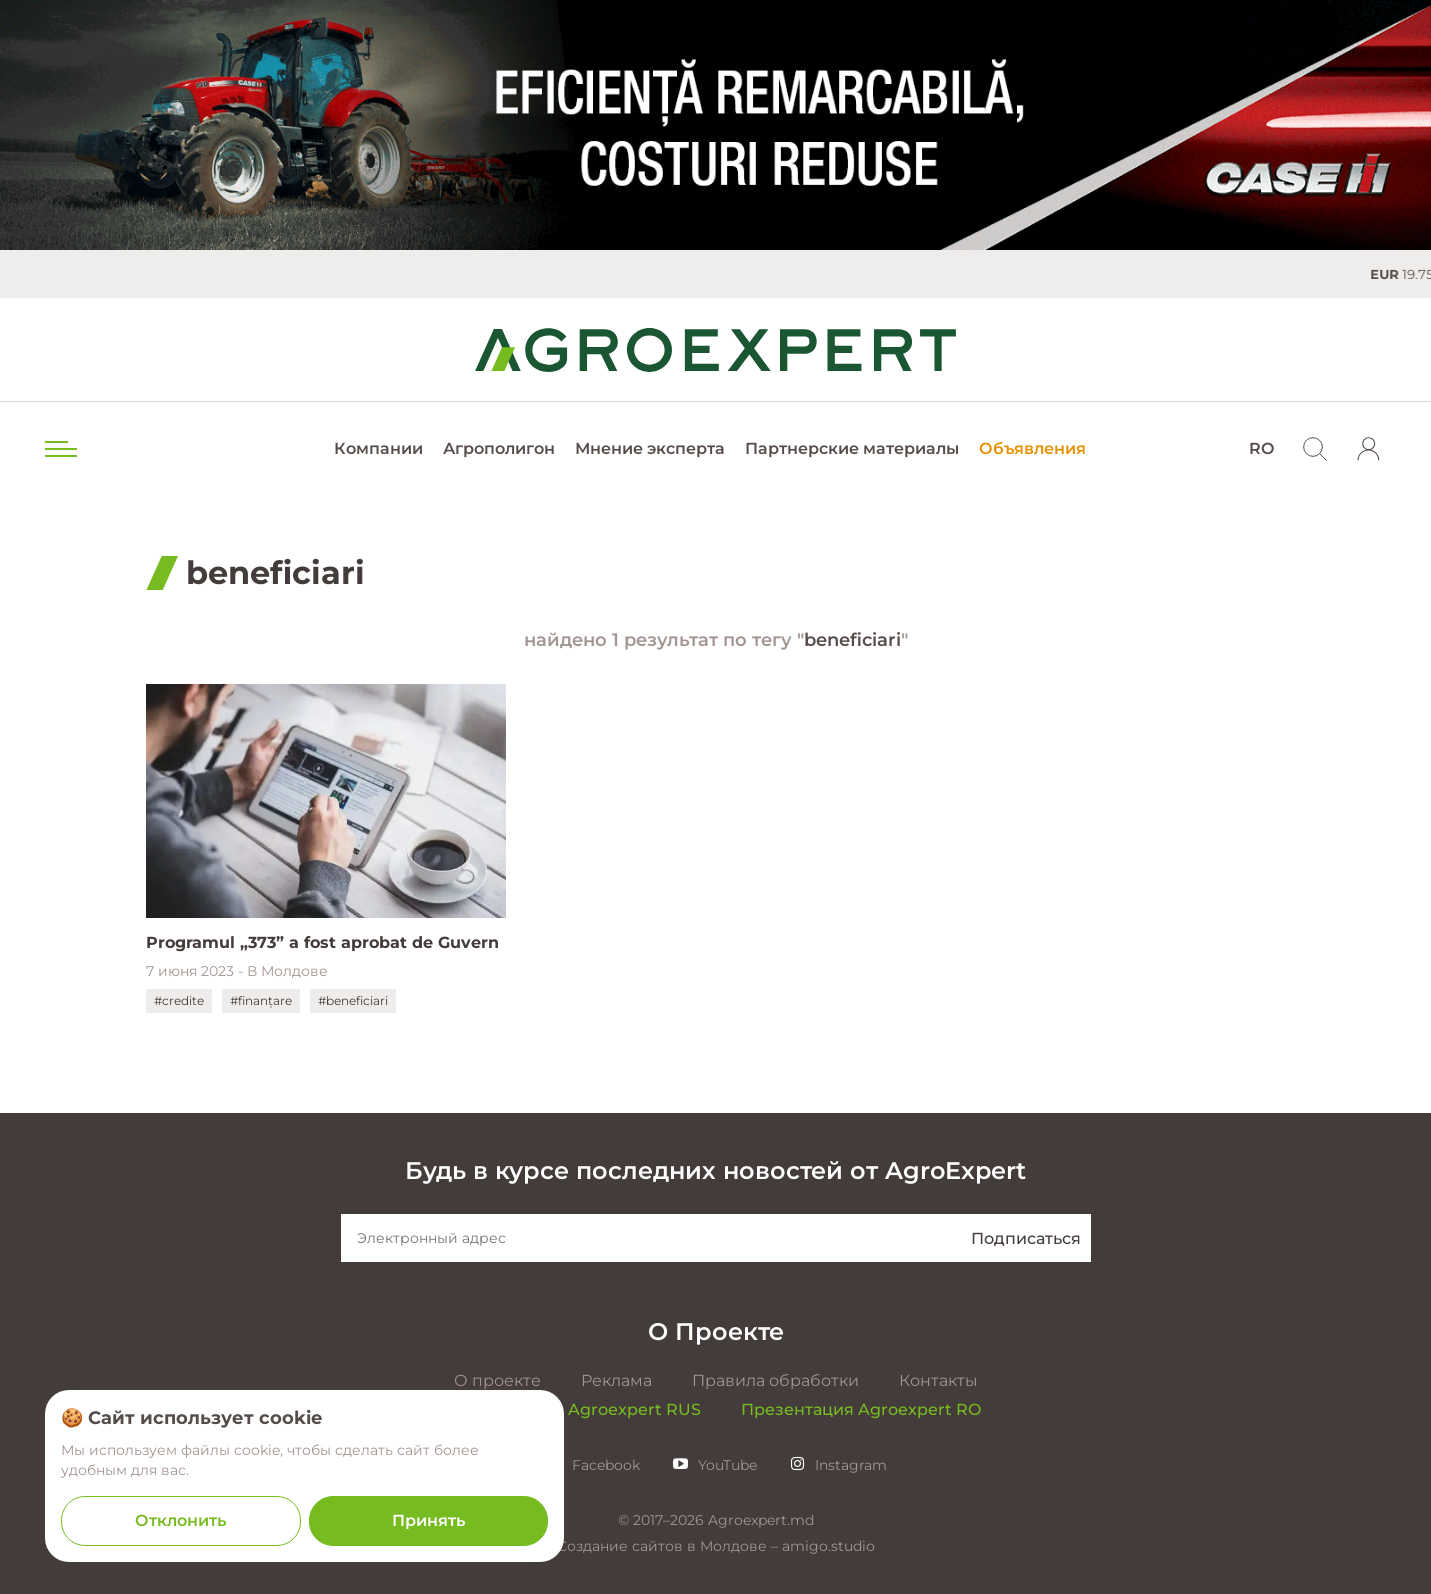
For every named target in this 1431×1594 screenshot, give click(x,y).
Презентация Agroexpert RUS (576, 1409)
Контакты (938, 1380)
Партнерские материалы (852, 448)
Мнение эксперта (650, 448)
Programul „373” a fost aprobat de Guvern (322, 942)
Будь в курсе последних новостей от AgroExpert (715, 1170)
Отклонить (180, 1520)
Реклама (616, 1380)
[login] (1369, 449)
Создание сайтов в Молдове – (669, 1546)
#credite (179, 1000)
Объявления (1032, 448)
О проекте (497, 1380)
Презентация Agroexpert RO (861, 1409)
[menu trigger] (59, 449)
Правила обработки (775, 1380)
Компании (378, 448)
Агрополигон (499, 448)
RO (1261, 448)
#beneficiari (353, 1000)
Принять (428, 1520)
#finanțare (261, 1000)
